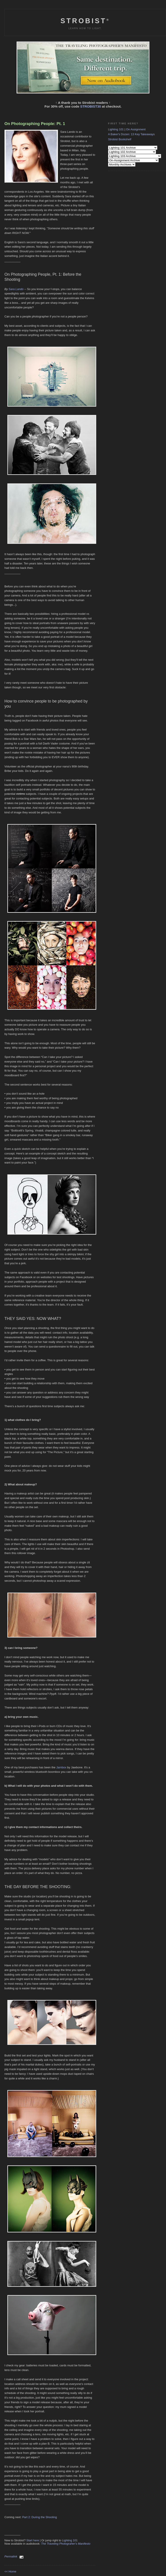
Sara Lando (16, 289)
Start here (32, 2540)
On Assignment (135, 129)
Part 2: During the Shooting (39, 2517)
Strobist (85, 21)
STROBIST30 (90, 106)
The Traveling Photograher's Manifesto (66, 2543)
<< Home (10, 2571)
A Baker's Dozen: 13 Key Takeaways (131, 134)
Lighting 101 (70, 2540)
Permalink (10, 2556)
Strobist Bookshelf (119, 139)
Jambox (61, 1767)
